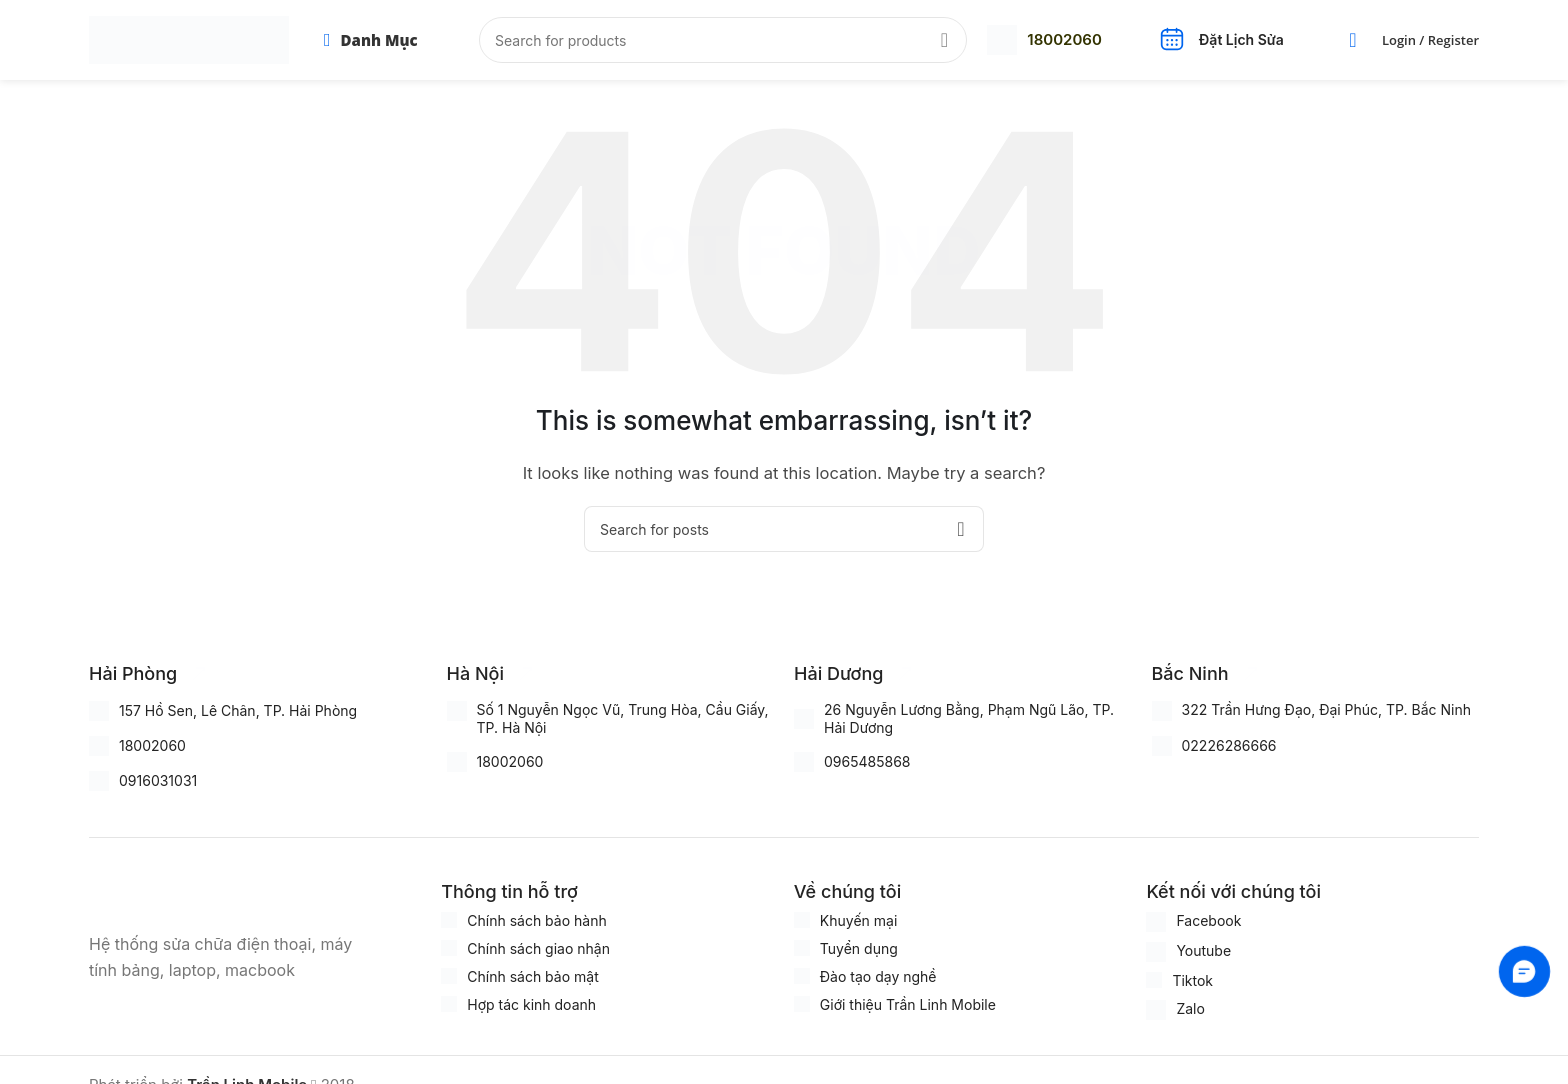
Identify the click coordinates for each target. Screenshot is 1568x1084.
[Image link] (189, 893)
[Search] (723, 40)
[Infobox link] (1044, 40)
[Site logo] (189, 38)
